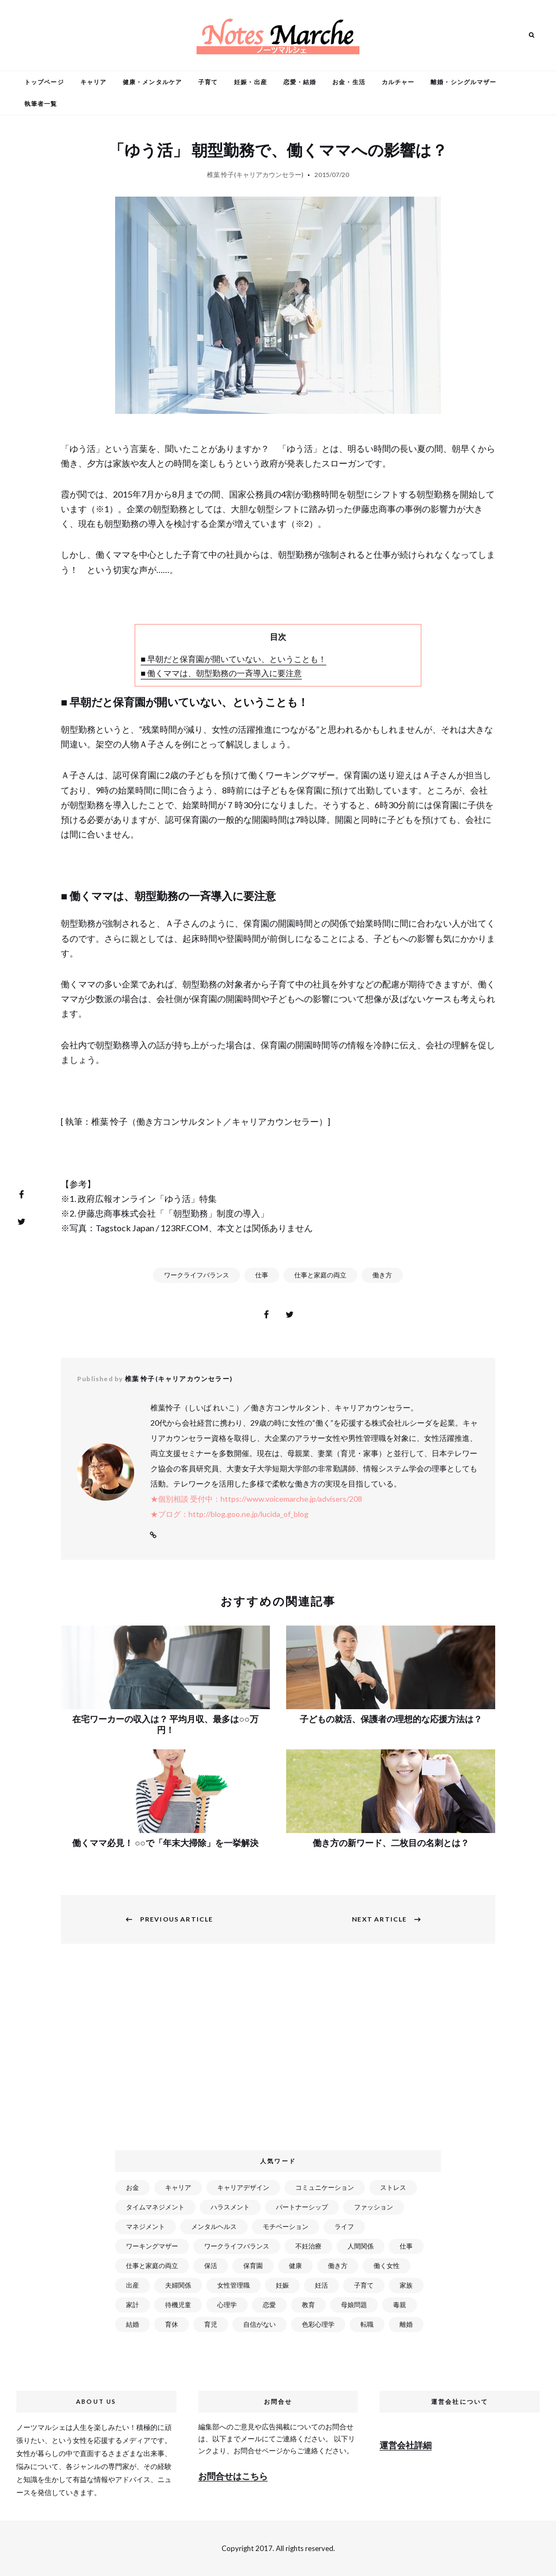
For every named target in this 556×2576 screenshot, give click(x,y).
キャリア (93, 81)
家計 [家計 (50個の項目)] (132, 2305)
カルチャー (398, 81)
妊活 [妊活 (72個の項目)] (321, 2285)
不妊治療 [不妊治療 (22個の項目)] (308, 2246)
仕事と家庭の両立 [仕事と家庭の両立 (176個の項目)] (152, 2266)
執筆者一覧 (41, 103)
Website (153, 1535)
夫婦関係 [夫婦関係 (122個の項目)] (178, 2285)
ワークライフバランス (196, 1275)
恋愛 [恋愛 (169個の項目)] (269, 2305)
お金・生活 (348, 81)
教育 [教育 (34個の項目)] (308, 2305)
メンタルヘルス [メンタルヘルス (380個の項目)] (214, 2226)
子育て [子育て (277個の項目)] (364, 2285)
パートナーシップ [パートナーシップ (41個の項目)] (302, 2207)
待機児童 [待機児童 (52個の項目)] (178, 2305)
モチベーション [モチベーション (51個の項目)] (285, 2226)
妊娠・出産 (250, 81)
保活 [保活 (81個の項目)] (210, 2266)
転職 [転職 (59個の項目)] (367, 2324)
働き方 (382, 1275)
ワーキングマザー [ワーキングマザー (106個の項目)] (152, 2246)
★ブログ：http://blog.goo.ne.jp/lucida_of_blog (229, 1514)
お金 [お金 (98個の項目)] (132, 2187)
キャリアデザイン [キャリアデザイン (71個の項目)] (243, 2187)
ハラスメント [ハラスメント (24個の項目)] (230, 2207)
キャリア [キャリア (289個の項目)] (178, 2187)
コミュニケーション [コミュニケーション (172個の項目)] (324, 2187)
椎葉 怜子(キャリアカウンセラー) (255, 175)
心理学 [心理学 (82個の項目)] (227, 2305)
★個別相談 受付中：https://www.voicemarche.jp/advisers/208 (256, 1498)
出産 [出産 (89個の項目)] (132, 2285)
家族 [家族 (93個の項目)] (406, 2285)
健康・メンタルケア (152, 81)
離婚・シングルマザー (463, 81)
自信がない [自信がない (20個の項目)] (259, 2324)
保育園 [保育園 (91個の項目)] (253, 2266)
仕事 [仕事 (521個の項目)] (406, 2246)
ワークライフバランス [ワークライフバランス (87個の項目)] (236, 2246)
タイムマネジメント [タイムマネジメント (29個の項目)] (155, 2207)
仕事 (261, 1275)
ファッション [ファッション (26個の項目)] (373, 2207)
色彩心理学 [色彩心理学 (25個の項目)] (318, 2324)
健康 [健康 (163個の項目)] (295, 2266)
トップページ (44, 81)
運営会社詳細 (406, 2445)
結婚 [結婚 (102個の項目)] (132, 2324)
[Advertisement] (280, 2053)
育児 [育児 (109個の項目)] (210, 2324)
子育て (208, 81)
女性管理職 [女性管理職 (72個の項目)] (233, 2285)
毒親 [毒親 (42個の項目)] (399, 2305)
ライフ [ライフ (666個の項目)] (344, 2226)
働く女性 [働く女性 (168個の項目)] (387, 2266)
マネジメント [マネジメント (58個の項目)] (145, 2226)
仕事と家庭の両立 (320, 1275)
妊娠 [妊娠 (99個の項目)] (282, 2285)
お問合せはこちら (233, 2476)
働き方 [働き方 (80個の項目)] (338, 2266)
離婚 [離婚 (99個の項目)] (406, 2324)
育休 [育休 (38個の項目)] (171, 2324)
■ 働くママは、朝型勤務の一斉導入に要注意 (221, 673)
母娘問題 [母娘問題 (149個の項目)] (354, 2305)
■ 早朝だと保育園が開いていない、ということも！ (233, 659)
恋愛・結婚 (300, 81)
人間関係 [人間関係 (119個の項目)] (361, 2246)
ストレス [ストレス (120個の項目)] (393, 2187)
